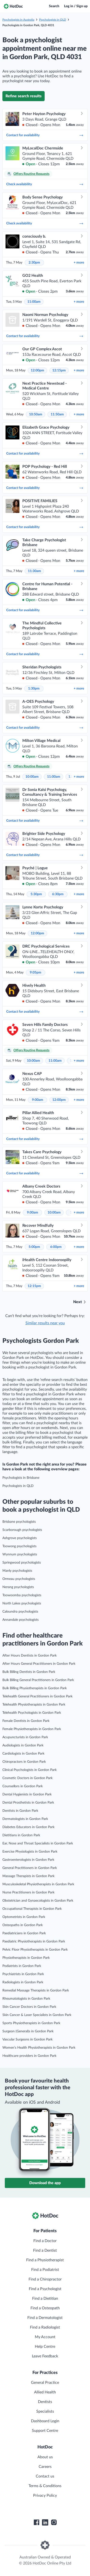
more (79, 262)
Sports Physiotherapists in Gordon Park (31, 2023)
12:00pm (37, 370)
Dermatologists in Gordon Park (25, 1819)
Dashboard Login (45, 2421)
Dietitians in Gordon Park (21, 1835)
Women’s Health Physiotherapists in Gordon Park (38, 2047)
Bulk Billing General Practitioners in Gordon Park (38, 1680)
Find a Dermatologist (45, 2318)
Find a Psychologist (45, 2289)
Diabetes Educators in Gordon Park (28, 1827)
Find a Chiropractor (45, 2279)
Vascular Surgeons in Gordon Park (27, 2039)
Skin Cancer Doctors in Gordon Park (29, 2007)
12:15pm (59, 370)
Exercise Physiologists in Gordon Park (29, 1851)
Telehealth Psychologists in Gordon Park (31, 1712)
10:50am (35, 414)
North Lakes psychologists (21, 1603)
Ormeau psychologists (18, 1579)
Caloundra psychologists (20, 1611)
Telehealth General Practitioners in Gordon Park (37, 1696)
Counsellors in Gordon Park (22, 1786)
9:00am (37, 1100)
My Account (45, 2337)
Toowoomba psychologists (21, 1595)
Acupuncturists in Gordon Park (25, 1737)
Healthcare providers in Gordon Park (29, 2056)
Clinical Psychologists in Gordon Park (29, 1770)
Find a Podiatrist (45, 2270)
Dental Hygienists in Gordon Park (27, 1794)
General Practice (45, 2383)
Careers (45, 2467)
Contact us (45, 2476)
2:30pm (34, 262)
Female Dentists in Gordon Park (25, 1721)
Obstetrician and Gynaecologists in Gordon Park (37, 1900)
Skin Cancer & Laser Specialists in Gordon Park (36, 2015)
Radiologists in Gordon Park (22, 1982)
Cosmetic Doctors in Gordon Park (27, 1778)
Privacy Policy (45, 2495)
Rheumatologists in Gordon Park (26, 1998)
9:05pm (35, 972)
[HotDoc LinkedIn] (45, 2522)
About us (45, 2457)
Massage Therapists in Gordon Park (28, 1876)
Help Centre (45, 2346)
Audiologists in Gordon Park (22, 1745)
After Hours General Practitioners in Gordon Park (38, 1663)
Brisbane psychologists (19, 1521)
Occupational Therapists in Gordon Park (32, 1908)
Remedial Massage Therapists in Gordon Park (35, 1990)
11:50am (57, 414)
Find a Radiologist (45, 2327)
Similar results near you (45, 1323)
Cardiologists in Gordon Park (23, 1753)
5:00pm (34, 1247)
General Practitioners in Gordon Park (29, 1868)
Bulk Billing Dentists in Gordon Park (28, 1672)
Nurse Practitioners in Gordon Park (28, 1892)
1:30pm (34, 688)
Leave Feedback (45, 2356)
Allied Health (45, 2392)
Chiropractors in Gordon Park (24, 1761)
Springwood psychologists (21, 1562)
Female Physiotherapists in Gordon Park (31, 1729)
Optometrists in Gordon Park (23, 1917)
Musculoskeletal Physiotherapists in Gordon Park (38, 1884)
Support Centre (45, 2431)
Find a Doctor (45, 2241)
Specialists (45, 2411)
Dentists (45, 2402)
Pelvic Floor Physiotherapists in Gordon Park (35, 1949)
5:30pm (36, 894)
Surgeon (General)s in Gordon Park (28, 2031)
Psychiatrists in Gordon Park (23, 1974)
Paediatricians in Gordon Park (24, 1933)
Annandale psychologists (20, 1619)
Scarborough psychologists (22, 1530)
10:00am (32, 776)
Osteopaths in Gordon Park (22, 1925)
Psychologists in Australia (18, 19)
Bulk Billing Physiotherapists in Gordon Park (34, 1688)
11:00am (34, 301)
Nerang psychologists (18, 1587)
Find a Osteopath (45, 2308)
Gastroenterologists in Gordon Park (28, 1859)
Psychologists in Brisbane (20, 1477)
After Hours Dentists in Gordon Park (29, 1655)
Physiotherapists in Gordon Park (26, 1958)
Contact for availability (45, 135)
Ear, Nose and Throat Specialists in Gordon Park (37, 1843)
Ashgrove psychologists (19, 1538)
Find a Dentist (45, 2250)
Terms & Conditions (45, 2486)
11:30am (34, 571)
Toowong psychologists (19, 1546)
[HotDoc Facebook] (36, 2522)
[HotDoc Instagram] (53, 2522)
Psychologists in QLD (52, 19)
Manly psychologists (17, 1570)
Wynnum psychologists (19, 1554)
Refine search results (24, 96)
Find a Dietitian (45, 2298)
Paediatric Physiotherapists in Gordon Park (33, 1941)
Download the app (45, 2183)
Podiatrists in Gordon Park (21, 1966)
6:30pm (58, 894)
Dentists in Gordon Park (20, 1810)
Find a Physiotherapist (45, 2260)
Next (77, 1302)
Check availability (45, 184)
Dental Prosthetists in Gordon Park (28, 1802)
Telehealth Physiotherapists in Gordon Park (33, 1704)
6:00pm (56, 1247)
